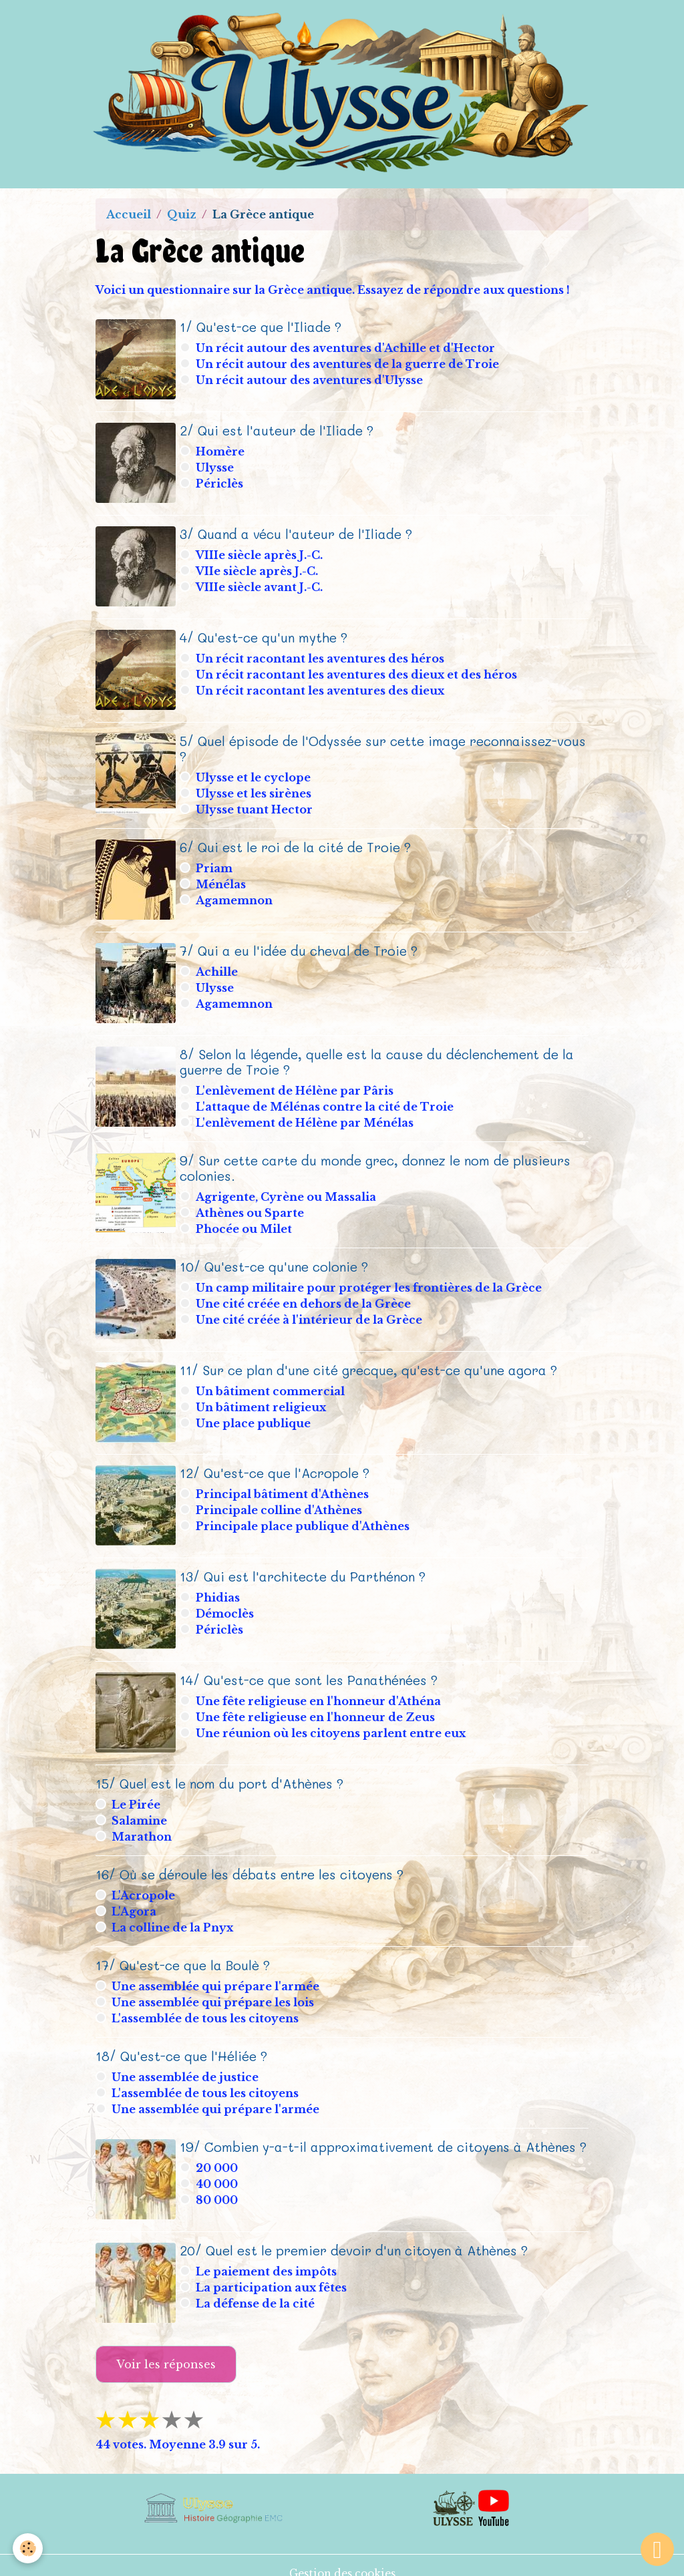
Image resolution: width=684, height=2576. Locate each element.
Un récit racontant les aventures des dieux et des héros (357, 670)
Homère (221, 450)
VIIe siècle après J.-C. (258, 568)
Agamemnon (235, 895)
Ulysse (216, 466)
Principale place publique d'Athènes (304, 1516)
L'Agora (134, 1898)
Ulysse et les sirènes (255, 788)
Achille (218, 965)
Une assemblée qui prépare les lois (213, 1989)
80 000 (218, 2186)
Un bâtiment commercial (271, 1382)
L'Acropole (143, 1882)
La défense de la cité (256, 2288)
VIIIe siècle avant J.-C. (260, 584)
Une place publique (254, 1414)
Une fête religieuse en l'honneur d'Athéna (319, 1689)
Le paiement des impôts (267, 2256)
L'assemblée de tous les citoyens (205, 2005)
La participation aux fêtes (272, 2272)
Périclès (220, 482)
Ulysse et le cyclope (254, 772)
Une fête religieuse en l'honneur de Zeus (316, 1705)
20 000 (218, 2154)
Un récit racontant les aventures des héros (321, 654)
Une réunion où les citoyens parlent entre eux (332, 1721)
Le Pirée (136, 1791)
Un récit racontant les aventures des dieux (321, 686)
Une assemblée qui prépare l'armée (215, 1973)
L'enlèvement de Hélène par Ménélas (306, 1115)
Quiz (181, 214)
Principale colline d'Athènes (280, 1500)
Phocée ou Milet (245, 1221)
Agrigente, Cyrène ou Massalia (287, 1189)
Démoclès (226, 1603)
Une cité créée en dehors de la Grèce (304, 1296)
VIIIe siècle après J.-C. (260, 552)
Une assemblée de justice (185, 2063)
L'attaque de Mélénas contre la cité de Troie (326, 1099)
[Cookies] (28, 2548)
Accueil (128, 214)
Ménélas (222, 879)
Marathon (142, 1823)
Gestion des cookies (342, 2557)
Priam (215, 863)
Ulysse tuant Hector (255, 804)
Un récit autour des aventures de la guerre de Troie (348, 364)
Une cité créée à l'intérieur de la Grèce (310, 1312)
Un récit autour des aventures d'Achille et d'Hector (346, 348)
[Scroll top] (657, 2549)
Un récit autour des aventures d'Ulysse (310, 380)
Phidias (219, 1587)
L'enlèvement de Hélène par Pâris (296, 1083)
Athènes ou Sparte (251, 1205)
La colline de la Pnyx (172, 1914)
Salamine (139, 1807)
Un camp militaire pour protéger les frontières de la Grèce (370, 1280)
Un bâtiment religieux (262, 1398)
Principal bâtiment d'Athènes (283, 1484)
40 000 (218, 2170)
